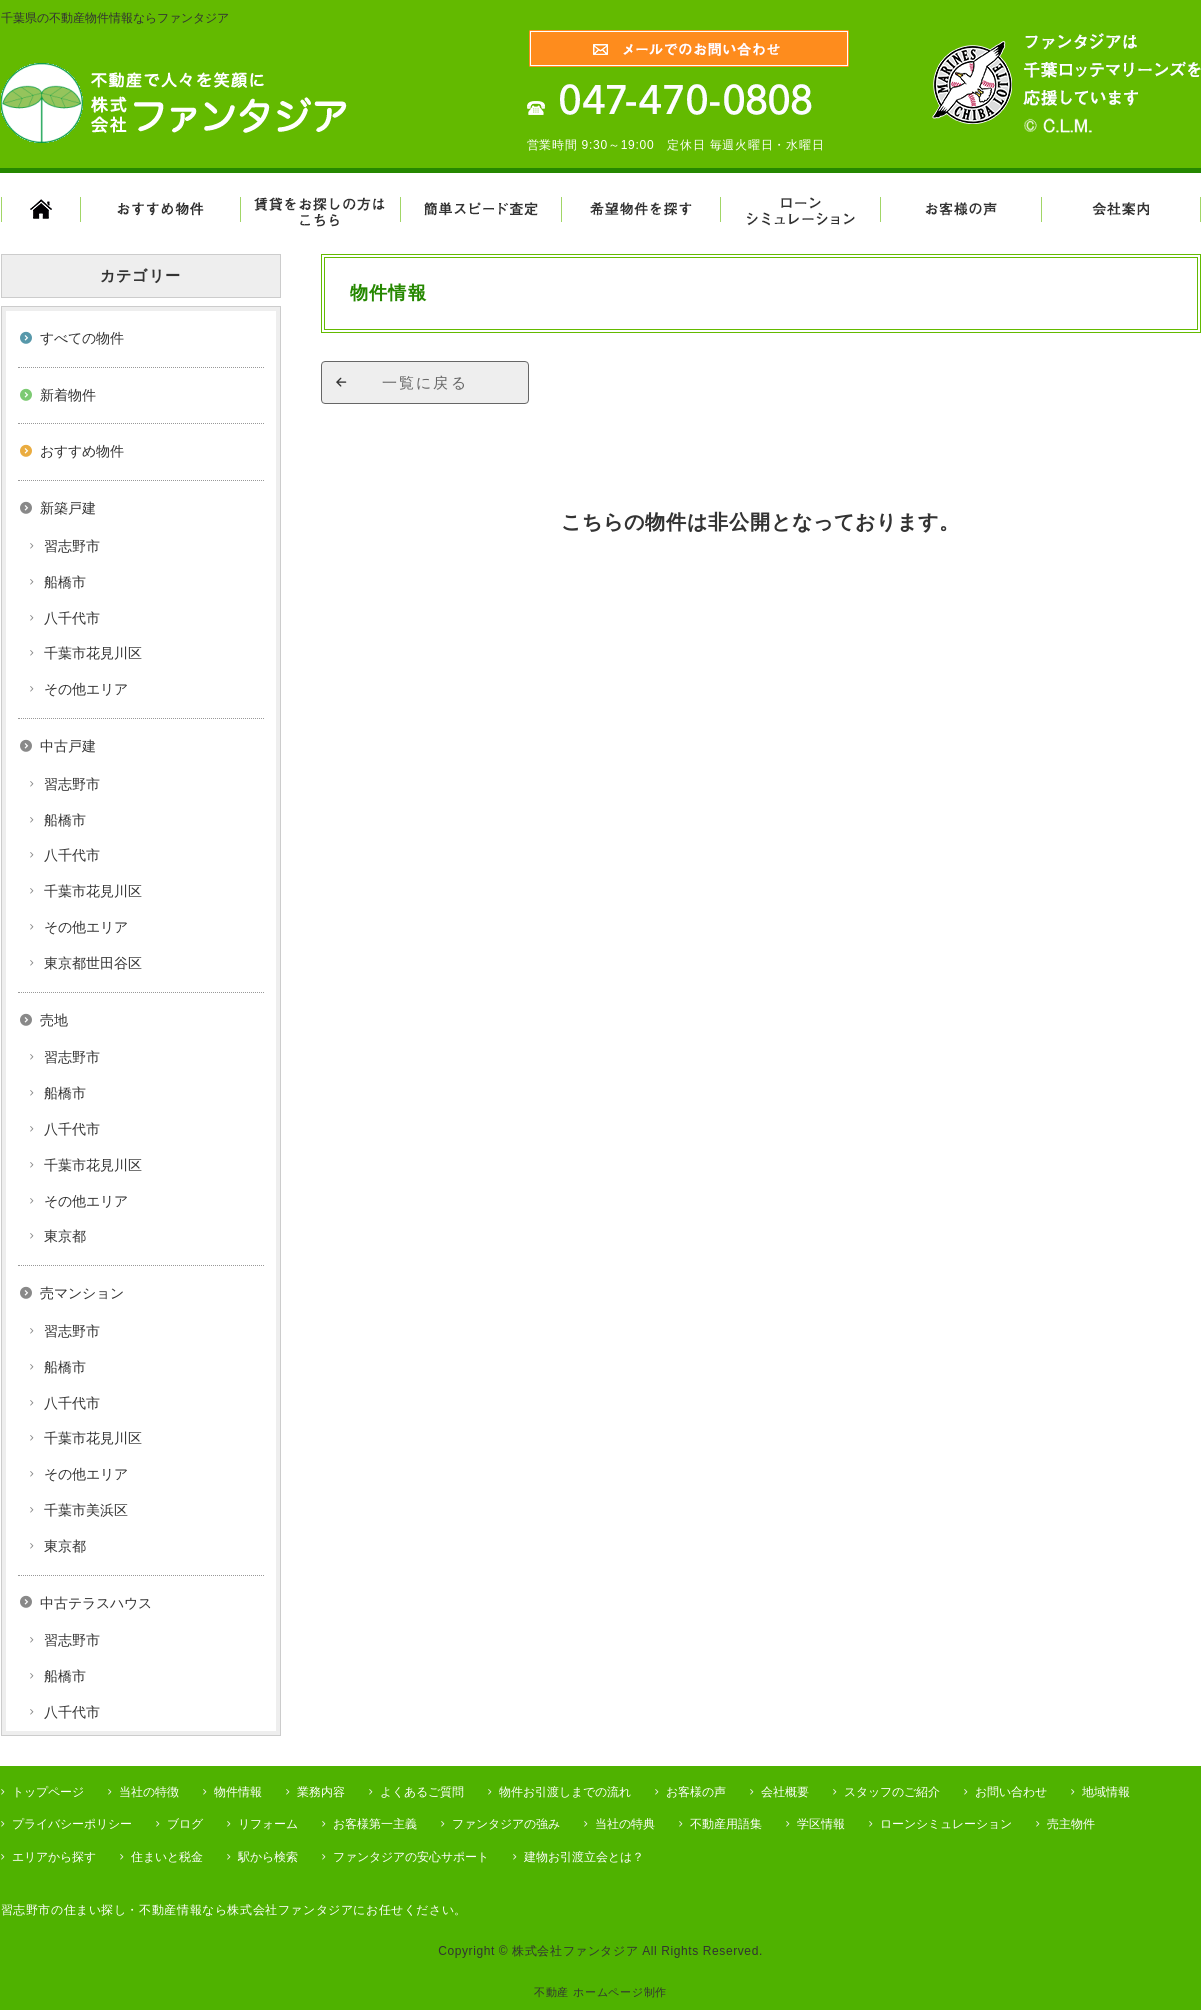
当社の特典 (625, 1824)
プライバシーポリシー (72, 1824)
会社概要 (785, 1792)
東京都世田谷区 (93, 963)
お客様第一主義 (375, 1824)
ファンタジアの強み (506, 1824)
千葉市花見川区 (93, 653)
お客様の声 (696, 1792)
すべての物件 (82, 338)
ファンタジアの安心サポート (411, 1857)
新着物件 (68, 395)
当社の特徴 (149, 1792)
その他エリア (86, 689)
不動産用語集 (726, 1824)
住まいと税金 (167, 1857)
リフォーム (268, 1824)
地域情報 (1106, 1792)
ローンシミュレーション (946, 1824)
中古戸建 (68, 746)
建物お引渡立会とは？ (584, 1857)
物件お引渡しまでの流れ (565, 1792)
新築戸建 (68, 508)
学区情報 (821, 1824)
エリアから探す (54, 1857)
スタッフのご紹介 (892, 1792)
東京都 (65, 1236)
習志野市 (72, 546)
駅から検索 (268, 1857)
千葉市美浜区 (86, 1510)
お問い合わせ (1011, 1792)
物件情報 (238, 1792)
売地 (54, 1020)
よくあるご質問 (422, 1792)
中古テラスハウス (96, 1603)
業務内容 (321, 1792)
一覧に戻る (425, 382)
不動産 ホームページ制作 (600, 1992)
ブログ (185, 1824)
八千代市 (72, 618)
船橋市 (65, 582)
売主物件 (1071, 1824)
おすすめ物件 (82, 451)
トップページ (48, 1792)
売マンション (82, 1293)
